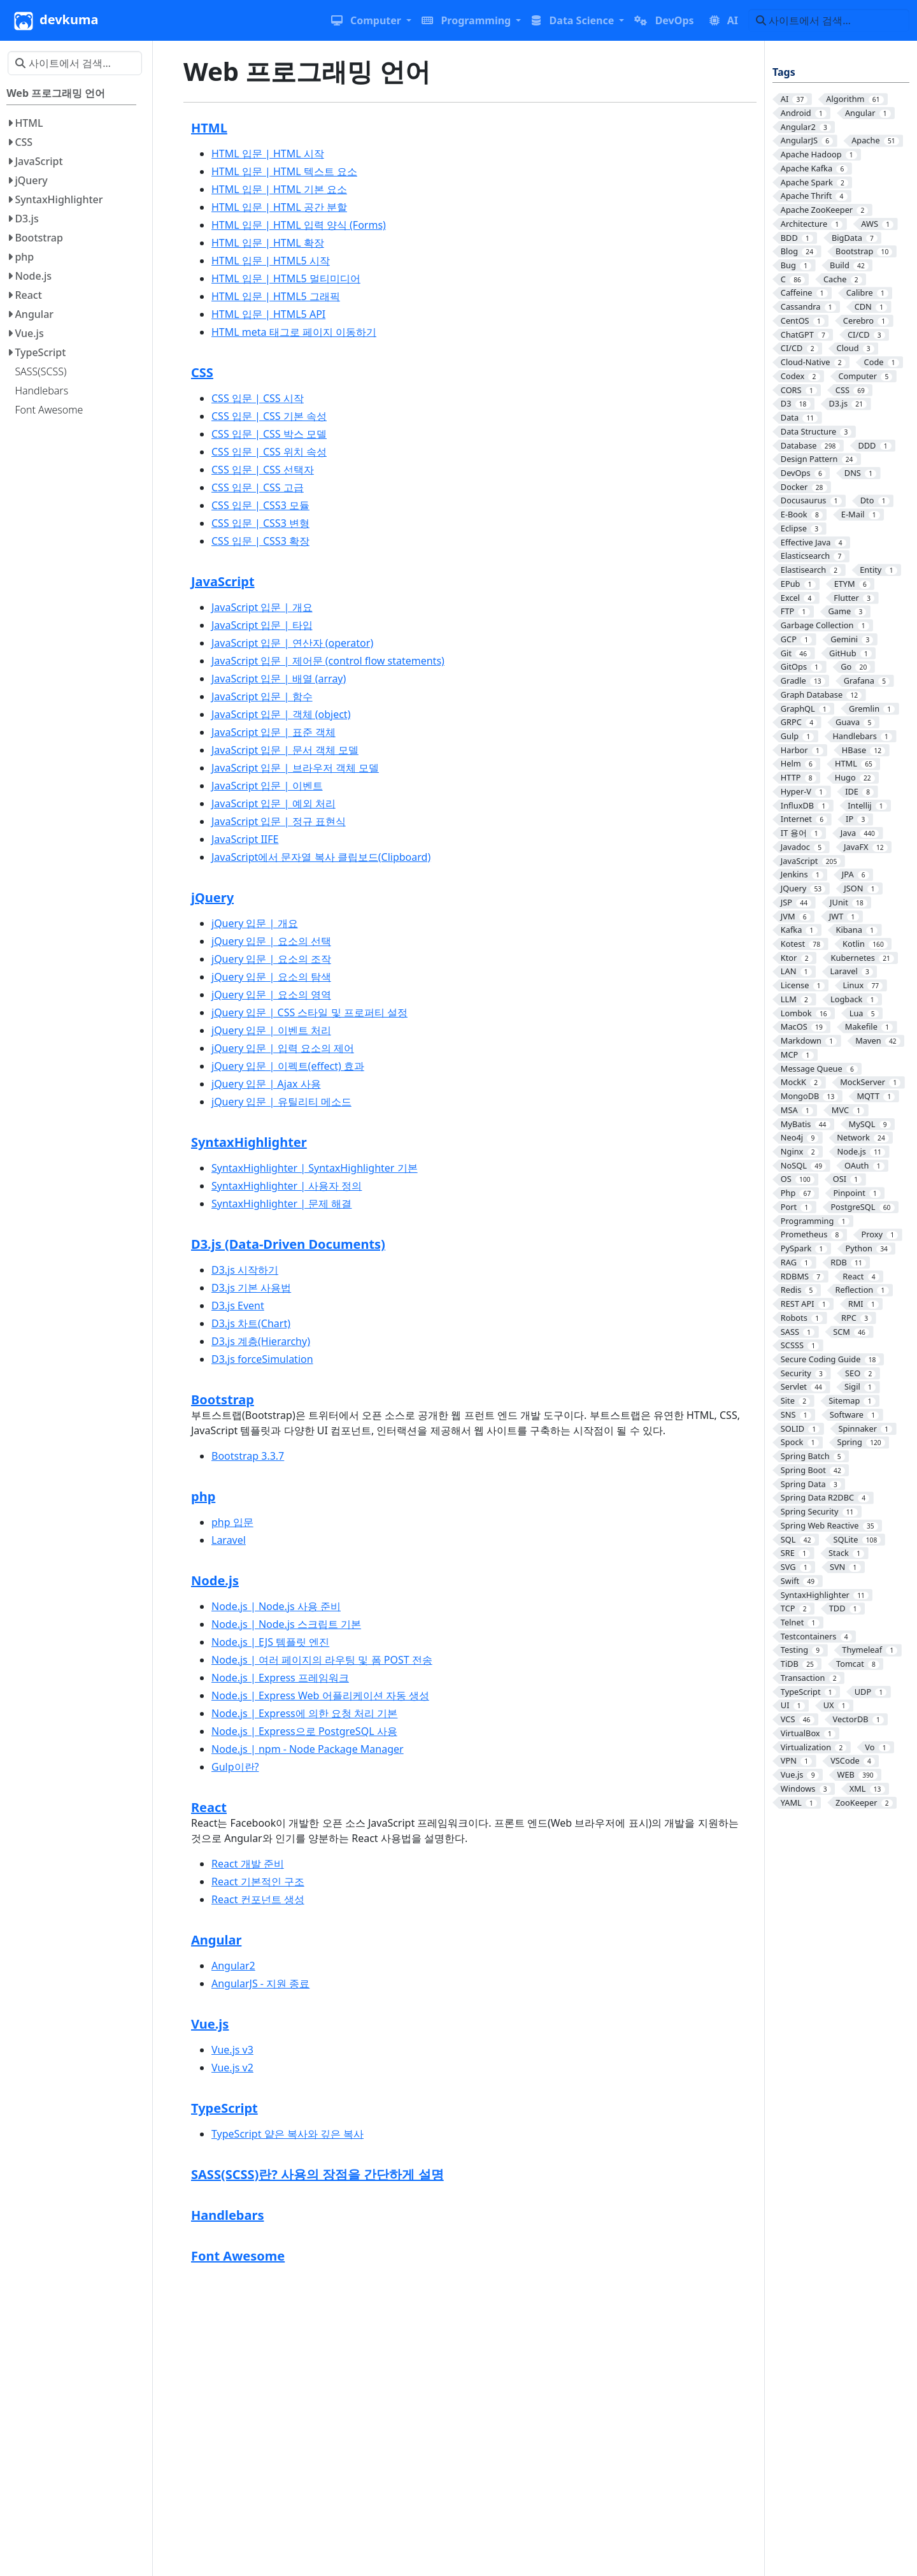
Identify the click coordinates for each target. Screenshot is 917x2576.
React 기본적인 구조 (257, 1881)
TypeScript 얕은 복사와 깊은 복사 (287, 2134)
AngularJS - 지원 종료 (260, 1983)
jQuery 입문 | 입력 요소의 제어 (282, 1048)
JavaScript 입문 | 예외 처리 (273, 803)
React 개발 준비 (247, 1864)
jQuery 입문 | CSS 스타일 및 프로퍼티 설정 (309, 1012)
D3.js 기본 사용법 (251, 1288)
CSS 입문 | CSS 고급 (257, 487)
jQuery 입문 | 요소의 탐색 (271, 977)
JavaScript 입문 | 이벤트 (267, 786)
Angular (216, 1939)
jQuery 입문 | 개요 (254, 923)
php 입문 (232, 1522)
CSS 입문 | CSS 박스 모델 (269, 434)
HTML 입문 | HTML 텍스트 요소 (284, 171)
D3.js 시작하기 (244, 1270)
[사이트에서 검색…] (828, 20)
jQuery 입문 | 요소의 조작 (271, 959)
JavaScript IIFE (244, 839)
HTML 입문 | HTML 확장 (267, 243)
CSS (202, 372)
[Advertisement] (470, 2371)
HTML (209, 127)
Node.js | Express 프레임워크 (280, 1678)
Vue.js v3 (232, 2050)
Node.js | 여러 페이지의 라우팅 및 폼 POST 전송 (321, 1660)
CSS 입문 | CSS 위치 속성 (269, 452)
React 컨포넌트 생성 (257, 1899)
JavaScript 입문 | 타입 (262, 625)
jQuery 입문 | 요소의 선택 (271, 941)
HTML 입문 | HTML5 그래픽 (275, 296)
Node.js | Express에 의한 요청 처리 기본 (304, 1713)
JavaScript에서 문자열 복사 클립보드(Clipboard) (320, 857)
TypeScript (224, 2108)
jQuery (212, 897)
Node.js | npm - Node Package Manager (307, 1749)
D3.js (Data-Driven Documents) (288, 1244)
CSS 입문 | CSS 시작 (257, 398)
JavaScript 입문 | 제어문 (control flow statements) (327, 661)
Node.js (215, 1580)
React (209, 1807)
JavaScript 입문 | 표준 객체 (273, 732)
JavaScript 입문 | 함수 (262, 696)
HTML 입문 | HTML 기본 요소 (279, 189)
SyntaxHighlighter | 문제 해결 (281, 1204)
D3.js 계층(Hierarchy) (260, 1341)
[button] (371, 20)
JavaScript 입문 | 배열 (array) (278, 679)
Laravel (228, 1540)
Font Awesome (238, 2255)
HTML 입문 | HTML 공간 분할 (279, 207)
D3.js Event (237, 1306)
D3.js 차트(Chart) (250, 1323)
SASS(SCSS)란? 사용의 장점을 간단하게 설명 (317, 2174)
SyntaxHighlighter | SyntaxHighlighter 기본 (314, 1168)
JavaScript (223, 581)
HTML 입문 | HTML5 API (268, 314)
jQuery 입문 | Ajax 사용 (266, 1084)
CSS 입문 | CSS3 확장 (260, 541)
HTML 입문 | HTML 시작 (267, 154)
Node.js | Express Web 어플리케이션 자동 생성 (320, 1695)
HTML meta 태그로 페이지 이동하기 (293, 332)
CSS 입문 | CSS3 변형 (260, 523)
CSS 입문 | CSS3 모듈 (260, 505)
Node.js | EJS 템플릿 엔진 (270, 1642)
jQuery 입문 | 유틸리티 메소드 (281, 1102)
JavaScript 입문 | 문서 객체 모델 (285, 750)
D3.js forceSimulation (262, 1359)
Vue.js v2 (232, 2068)
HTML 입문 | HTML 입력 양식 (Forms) (298, 225)
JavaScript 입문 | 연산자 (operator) (292, 643)
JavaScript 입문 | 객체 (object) (280, 714)
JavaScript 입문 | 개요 (262, 607)
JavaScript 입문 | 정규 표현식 (278, 821)
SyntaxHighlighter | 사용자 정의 (286, 1186)
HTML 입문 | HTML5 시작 (270, 261)
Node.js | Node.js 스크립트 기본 (286, 1624)
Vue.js (210, 2024)
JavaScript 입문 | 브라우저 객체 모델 (295, 768)
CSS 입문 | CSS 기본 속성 (269, 416)
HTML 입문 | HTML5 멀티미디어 (285, 278)
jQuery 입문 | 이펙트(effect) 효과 (287, 1066)
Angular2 (233, 1966)
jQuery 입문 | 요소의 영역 (271, 995)
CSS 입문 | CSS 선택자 (262, 470)
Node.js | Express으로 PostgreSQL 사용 (304, 1731)
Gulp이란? (235, 1767)
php (203, 1496)
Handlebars (227, 2215)
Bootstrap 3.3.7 (247, 1456)
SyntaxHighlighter (249, 1142)
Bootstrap (222, 1399)
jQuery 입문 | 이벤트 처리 (271, 1030)
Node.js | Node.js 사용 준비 (276, 1606)
